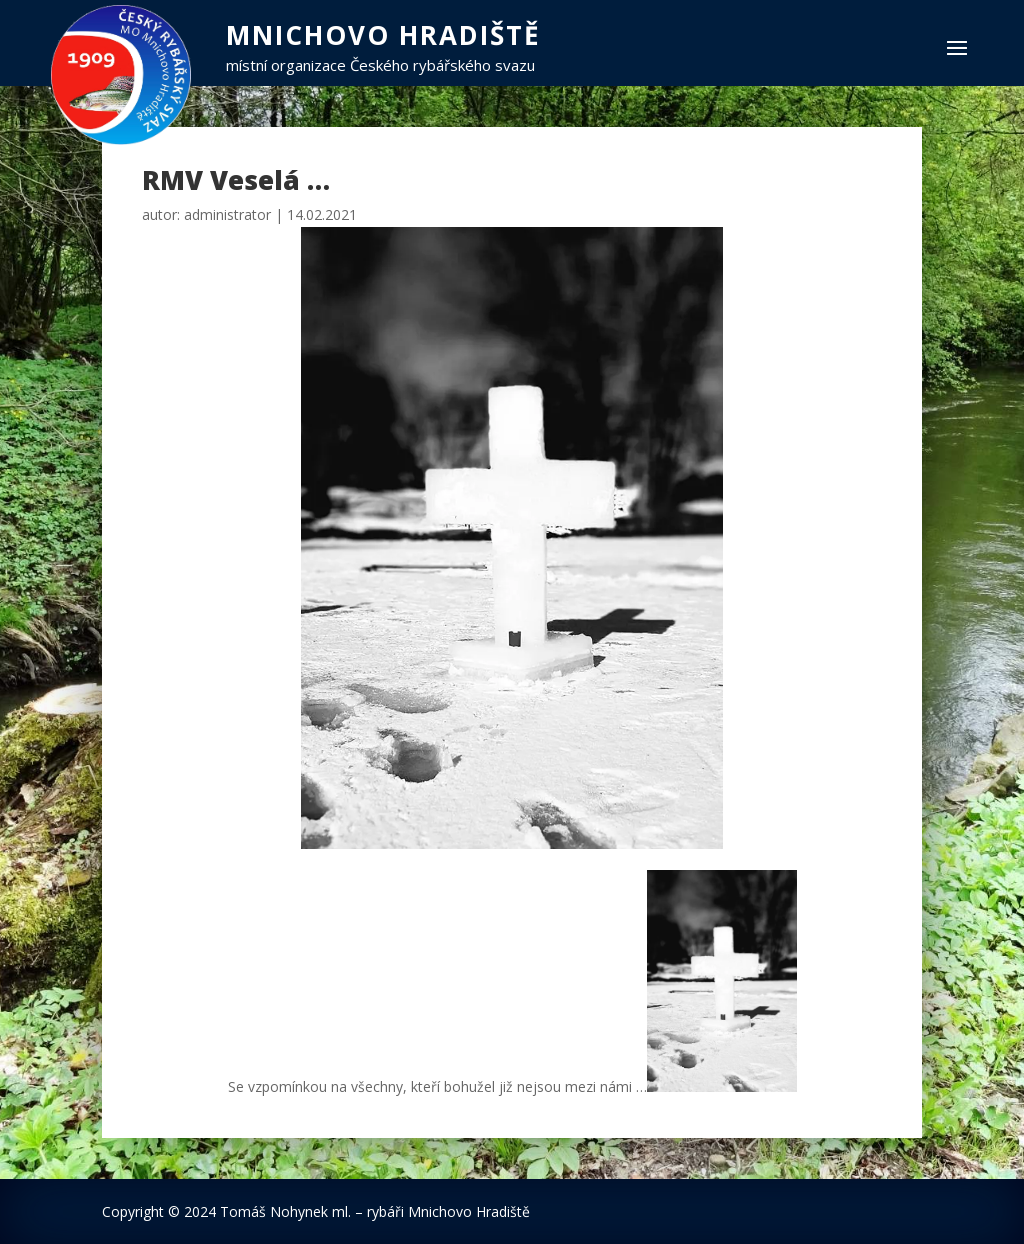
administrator (227, 214)
